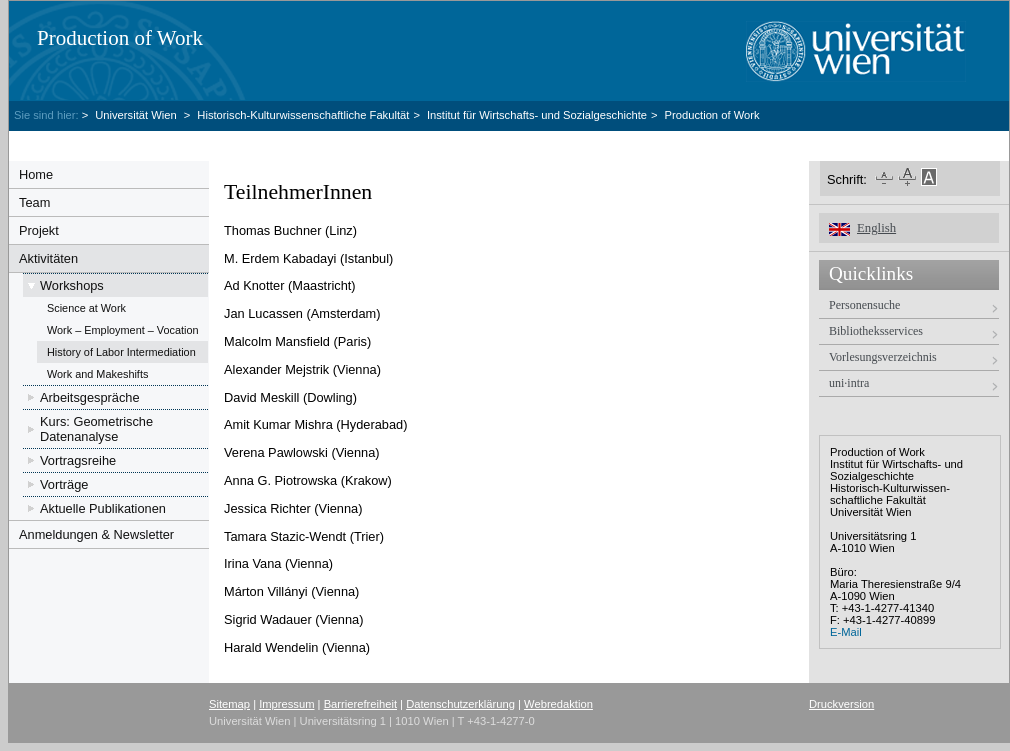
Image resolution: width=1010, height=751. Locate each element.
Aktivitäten (48, 258)
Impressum (286, 704)
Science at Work (86, 308)
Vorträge (64, 484)
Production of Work (120, 38)
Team (34, 202)
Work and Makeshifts (97, 374)
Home (36, 174)
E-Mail (846, 632)
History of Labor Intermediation (121, 352)
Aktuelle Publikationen (103, 508)
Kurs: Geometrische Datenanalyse (96, 429)
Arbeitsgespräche (90, 397)
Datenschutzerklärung (460, 704)
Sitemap (229, 704)
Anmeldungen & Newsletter (96, 534)
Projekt (39, 230)
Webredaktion (558, 704)
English (876, 228)
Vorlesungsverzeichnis (883, 357)
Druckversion (841, 704)
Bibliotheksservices (876, 331)
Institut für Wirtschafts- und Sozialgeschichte (537, 115)
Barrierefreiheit (360, 704)
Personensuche (864, 305)
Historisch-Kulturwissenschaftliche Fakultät (303, 115)
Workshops (72, 285)
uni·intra (849, 383)
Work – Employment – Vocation (123, 330)
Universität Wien (137, 115)
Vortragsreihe (78, 460)
